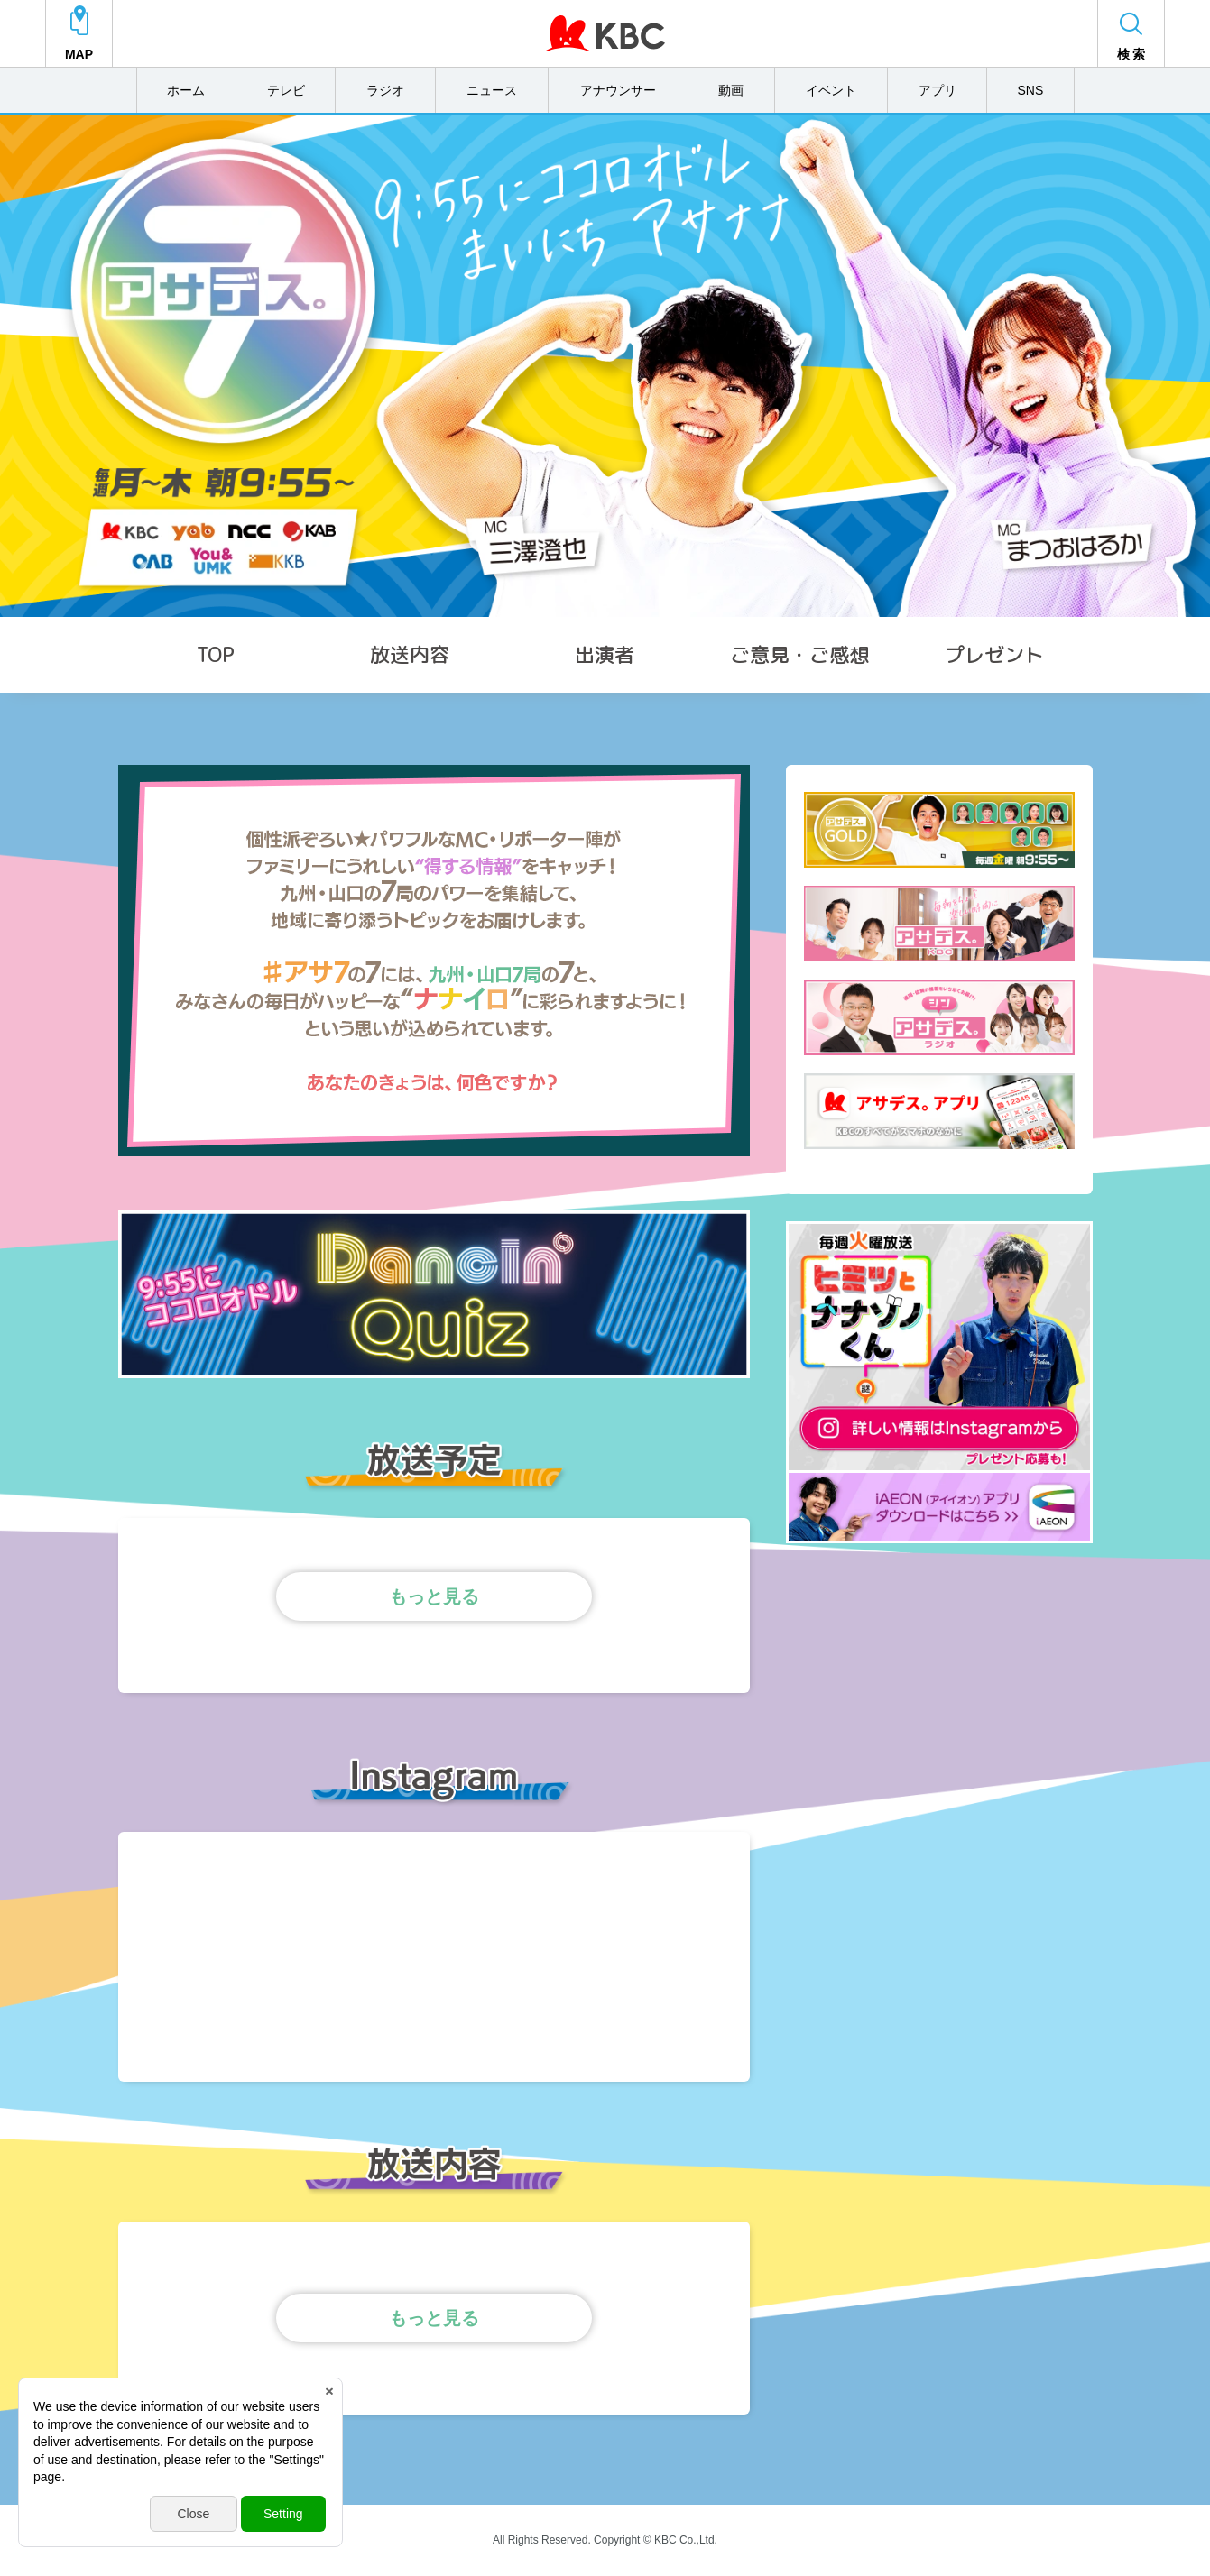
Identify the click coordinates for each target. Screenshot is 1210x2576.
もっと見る (434, 1596)
